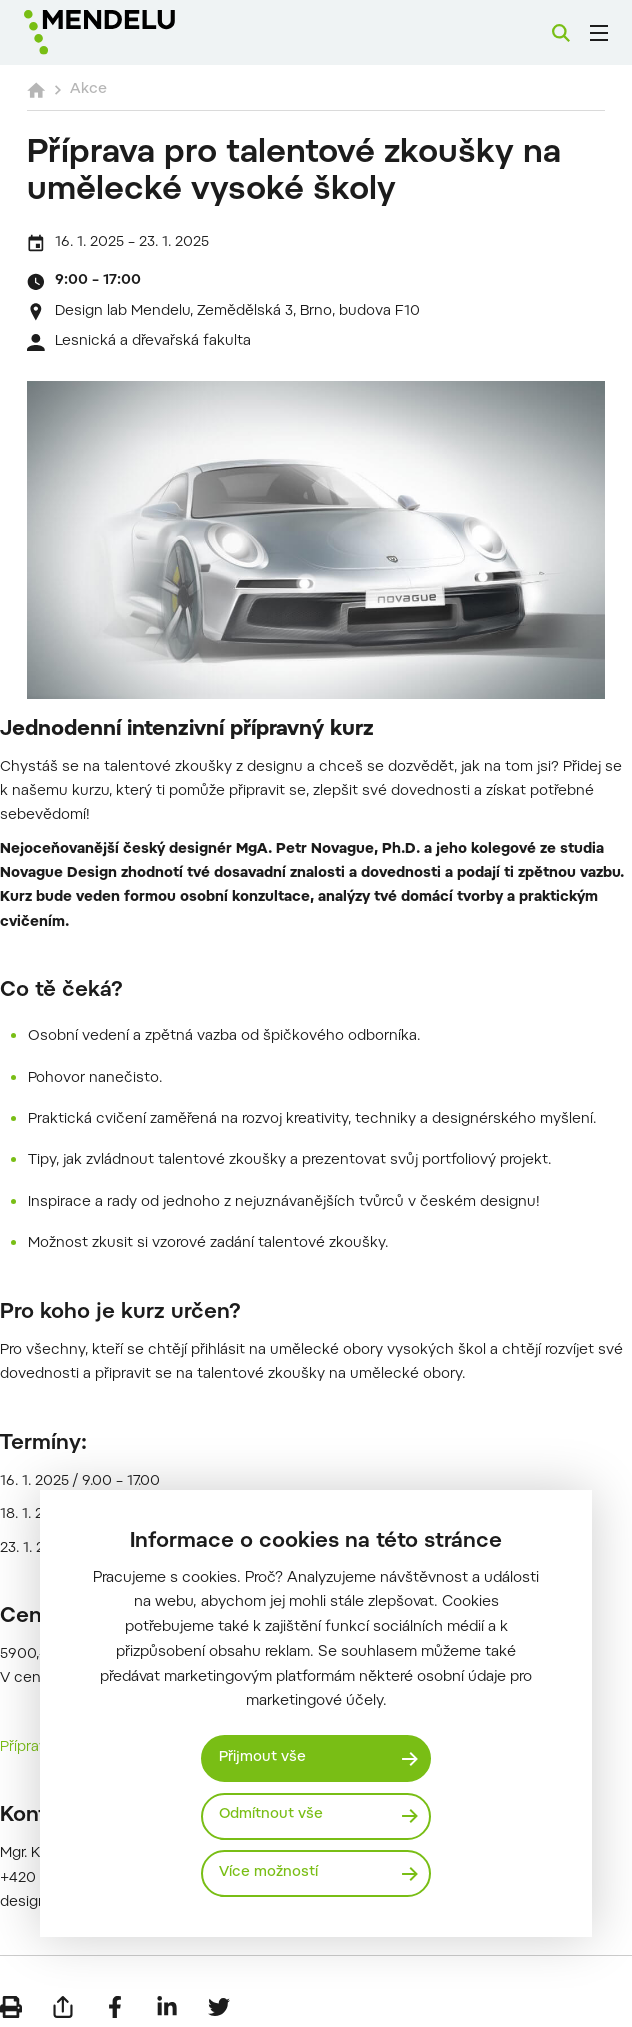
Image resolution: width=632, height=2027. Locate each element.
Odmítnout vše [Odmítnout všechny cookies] (272, 1815)
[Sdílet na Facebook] (115, 1997)
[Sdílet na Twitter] (219, 1997)
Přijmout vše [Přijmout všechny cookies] (263, 1757)
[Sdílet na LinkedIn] (167, 1997)
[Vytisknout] (11, 1997)
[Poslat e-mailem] (63, 1997)
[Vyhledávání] (561, 33)
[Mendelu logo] (127, 32)
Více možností (269, 1873)
